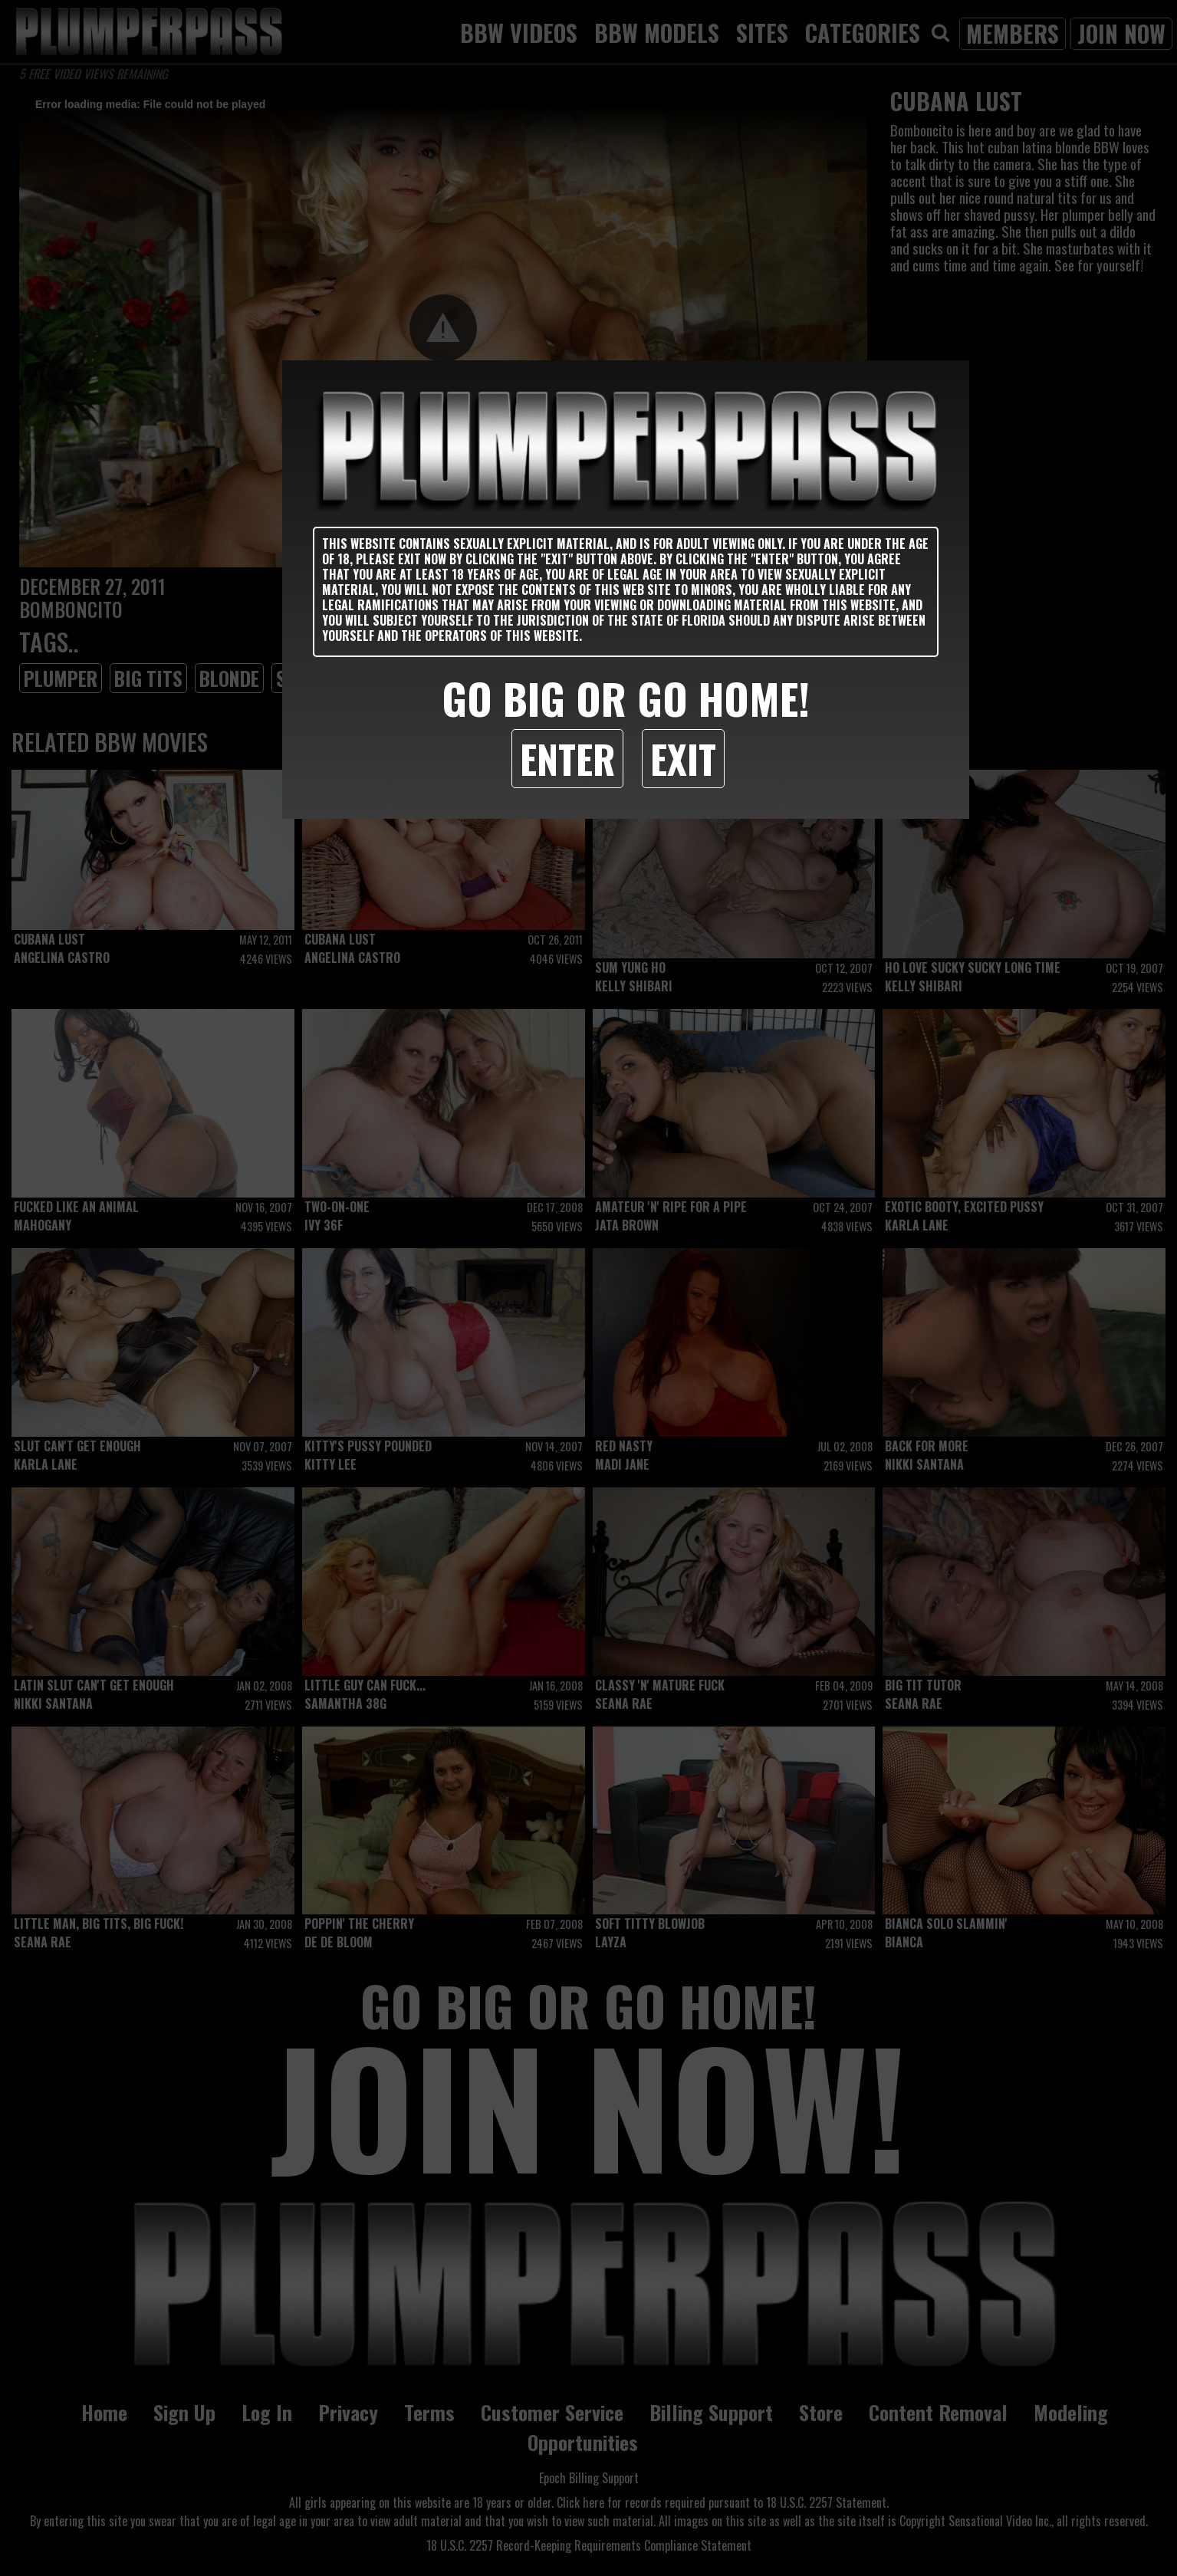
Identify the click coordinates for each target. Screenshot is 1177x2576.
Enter (567, 758)
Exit (683, 758)
